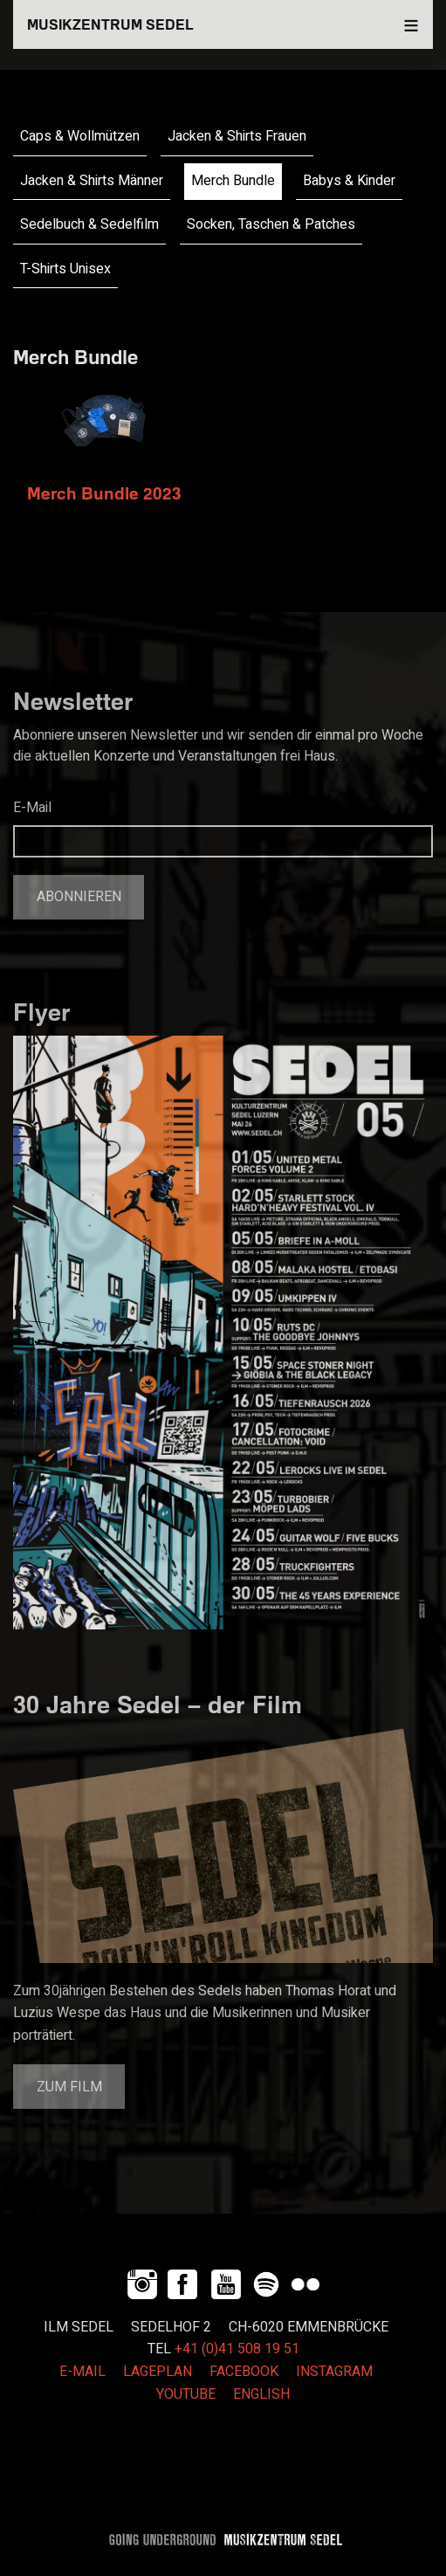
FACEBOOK (243, 2371)
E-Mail (32, 807)
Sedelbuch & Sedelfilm (89, 224)
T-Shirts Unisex (65, 268)
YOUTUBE (186, 2394)
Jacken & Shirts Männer (91, 180)
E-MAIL (82, 2371)
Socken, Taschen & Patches (271, 224)
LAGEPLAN (157, 2371)
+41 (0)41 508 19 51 (237, 2348)
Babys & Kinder (349, 180)
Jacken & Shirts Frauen (237, 136)
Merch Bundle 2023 (104, 493)
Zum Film (69, 2087)
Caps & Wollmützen (80, 136)
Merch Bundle (233, 180)
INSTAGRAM (334, 2371)
